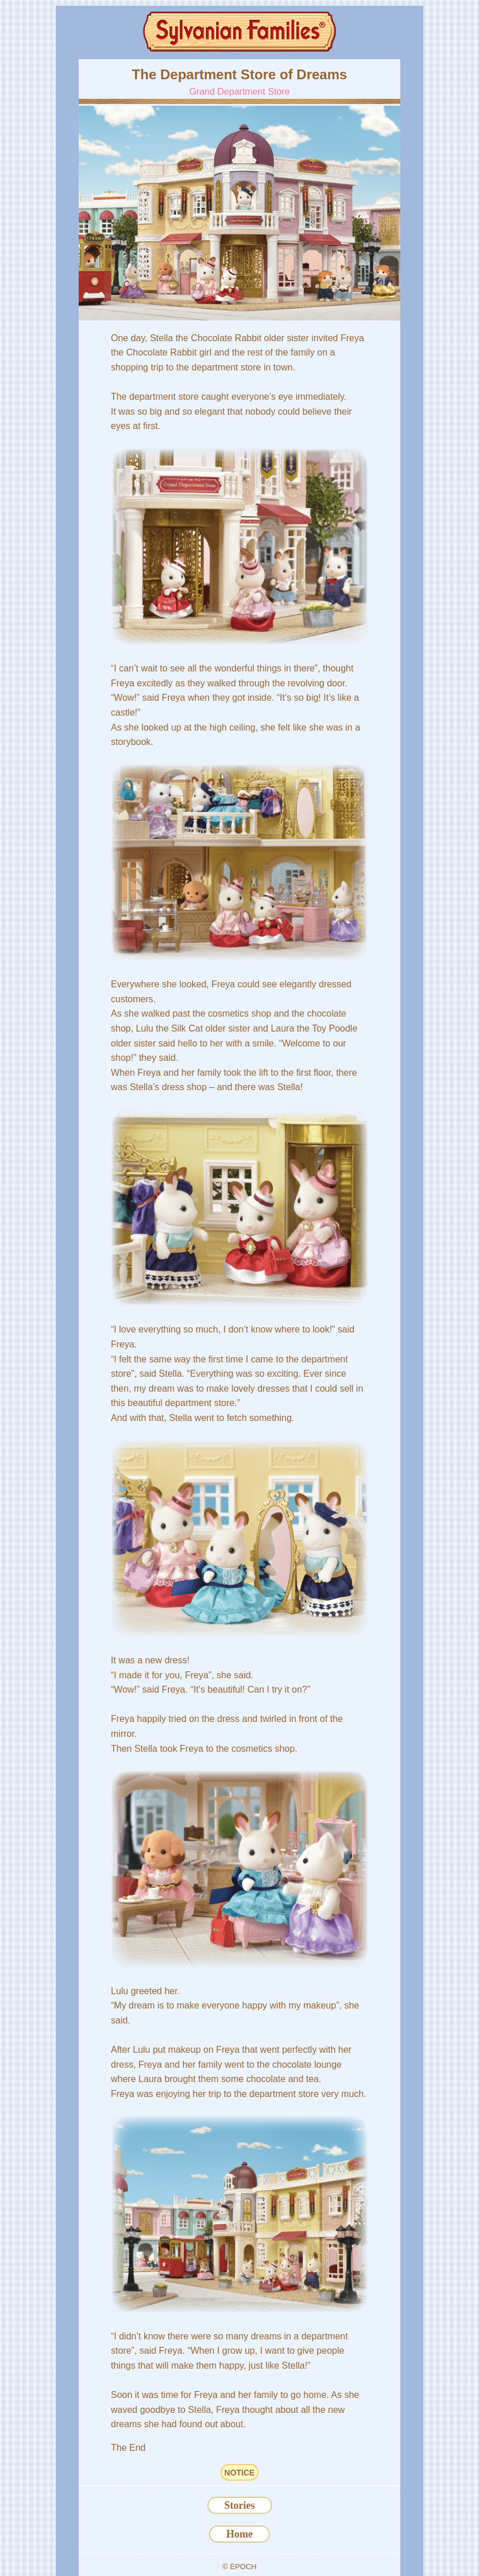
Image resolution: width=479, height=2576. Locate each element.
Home (239, 2534)
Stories (240, 2505)
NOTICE (240, 2472)
